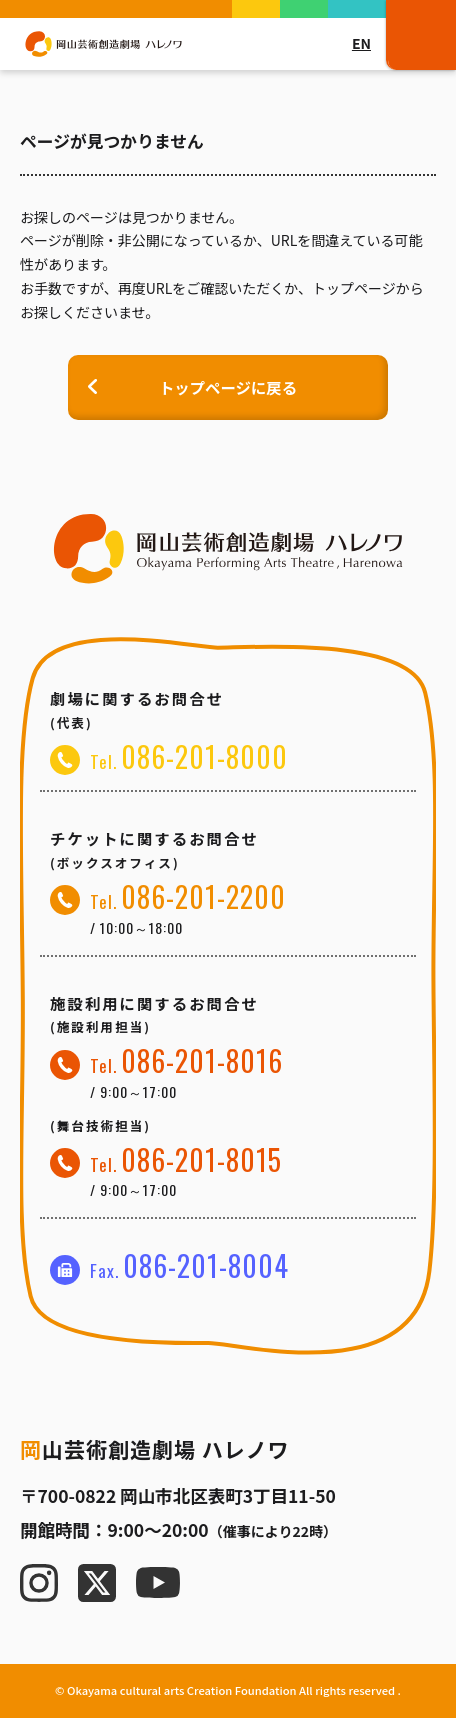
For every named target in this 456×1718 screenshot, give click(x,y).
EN (361, 43)
